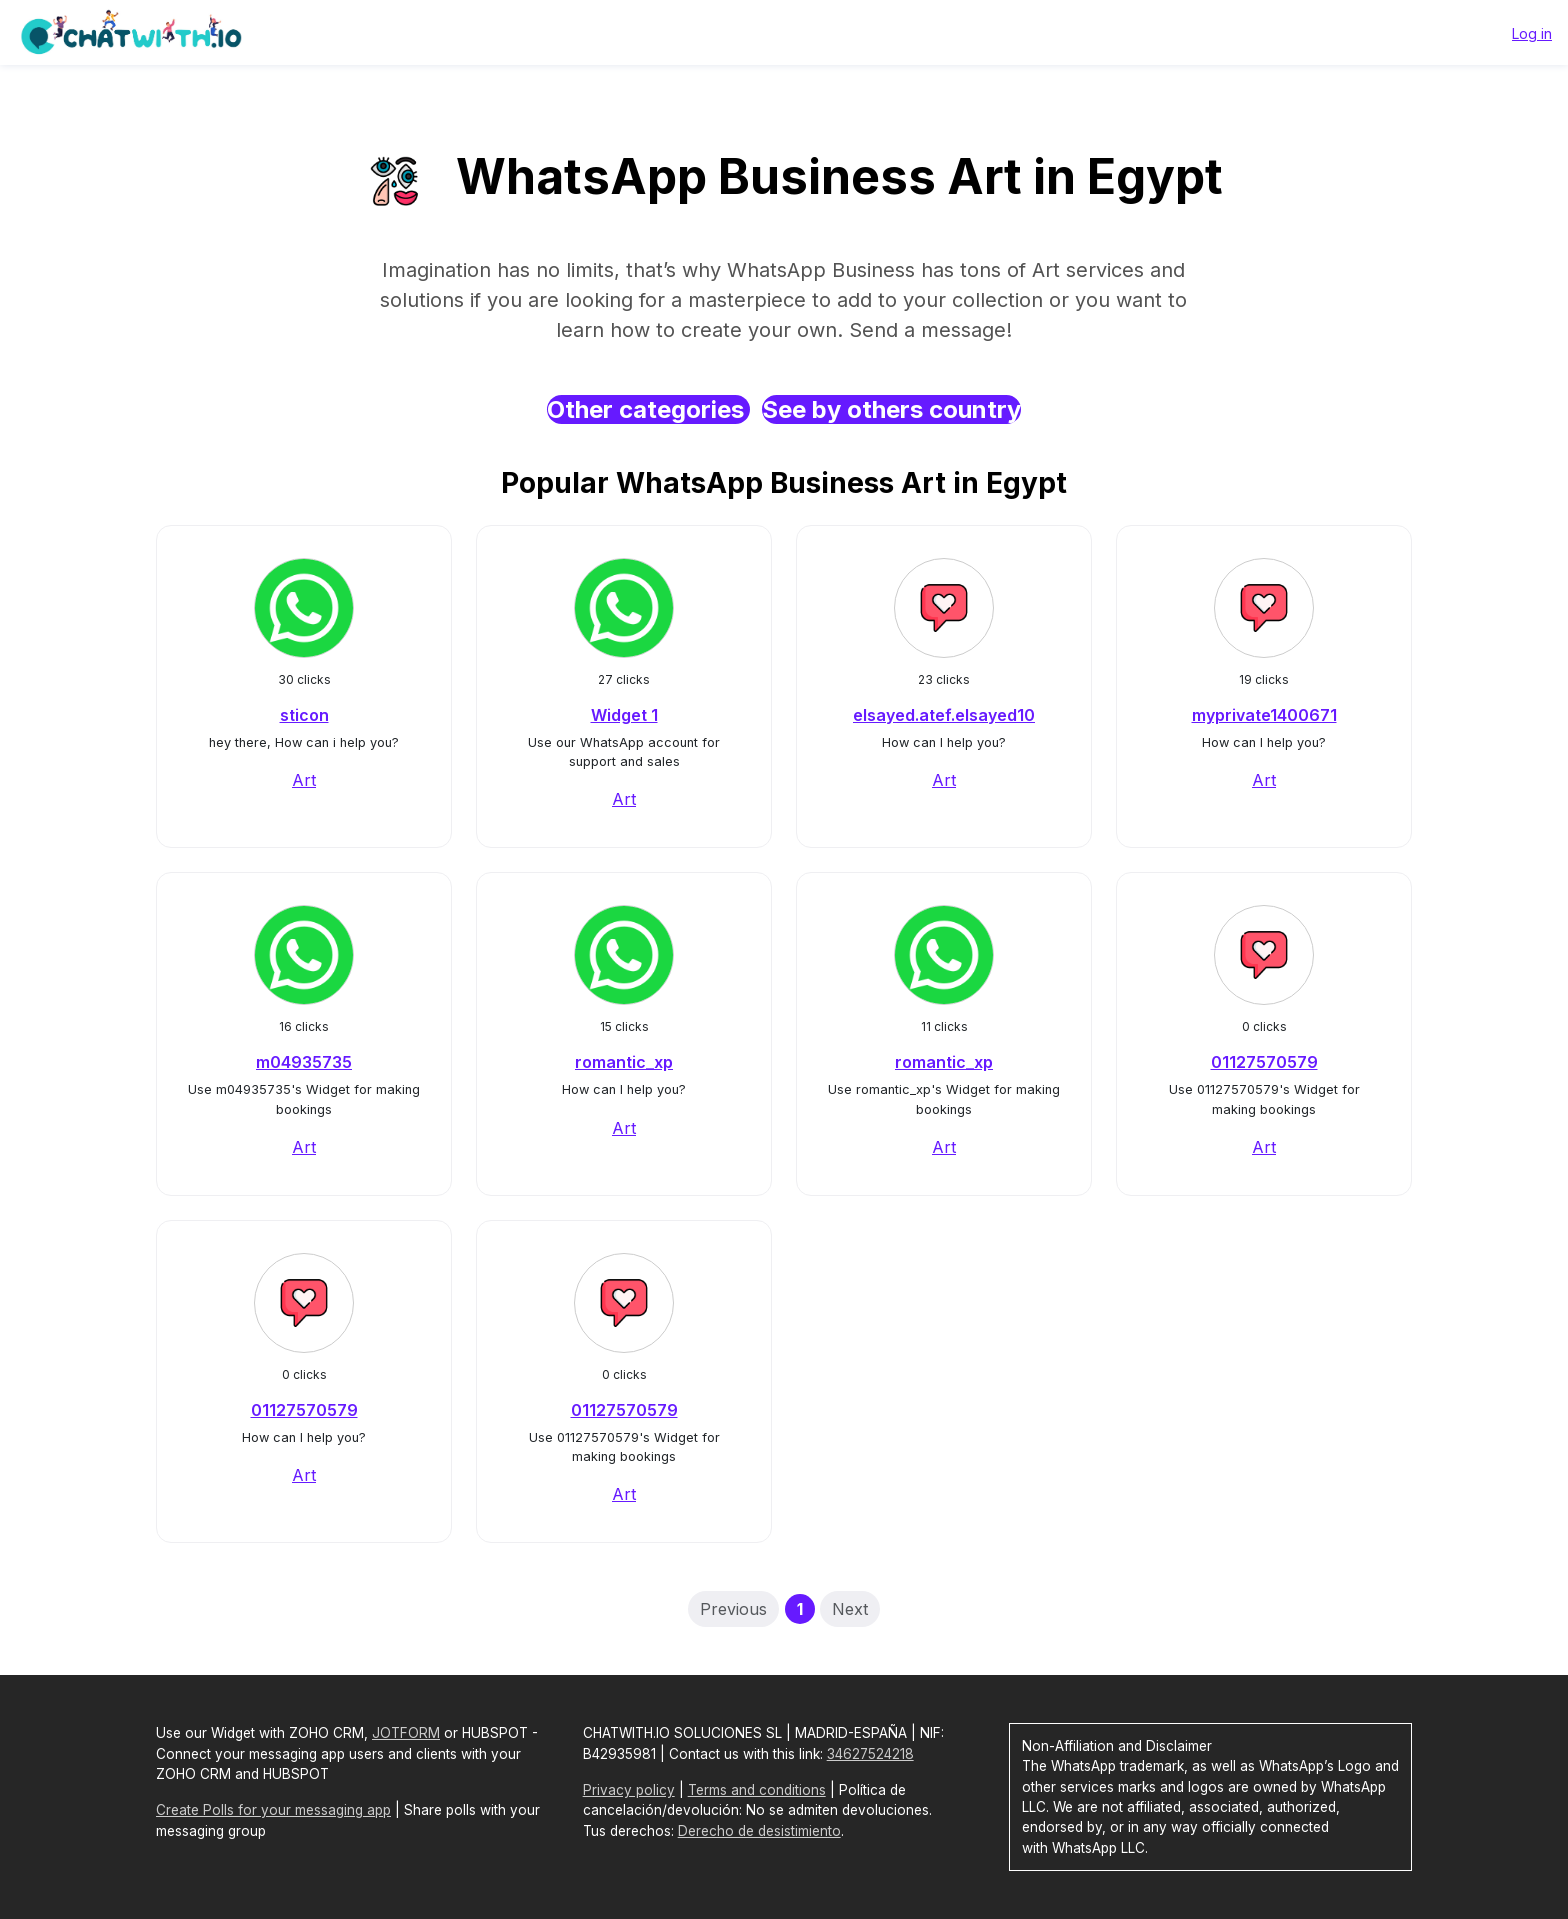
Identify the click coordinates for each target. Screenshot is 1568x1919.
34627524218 (870, 1754)
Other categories (648, 409)
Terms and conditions (757, 1790)
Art (304, 780)
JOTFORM (406, 1733)
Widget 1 (624, 715)
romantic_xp (624, 1062)
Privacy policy (629, 1790)
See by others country (891, 409)
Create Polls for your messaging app (273, 1810)
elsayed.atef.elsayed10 (944, 715)
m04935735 (304, 1062)
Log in (1532, 33)
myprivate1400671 (1264, 715)
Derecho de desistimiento (759, 1831)
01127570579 (1264, 1062)
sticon (304, 715)
